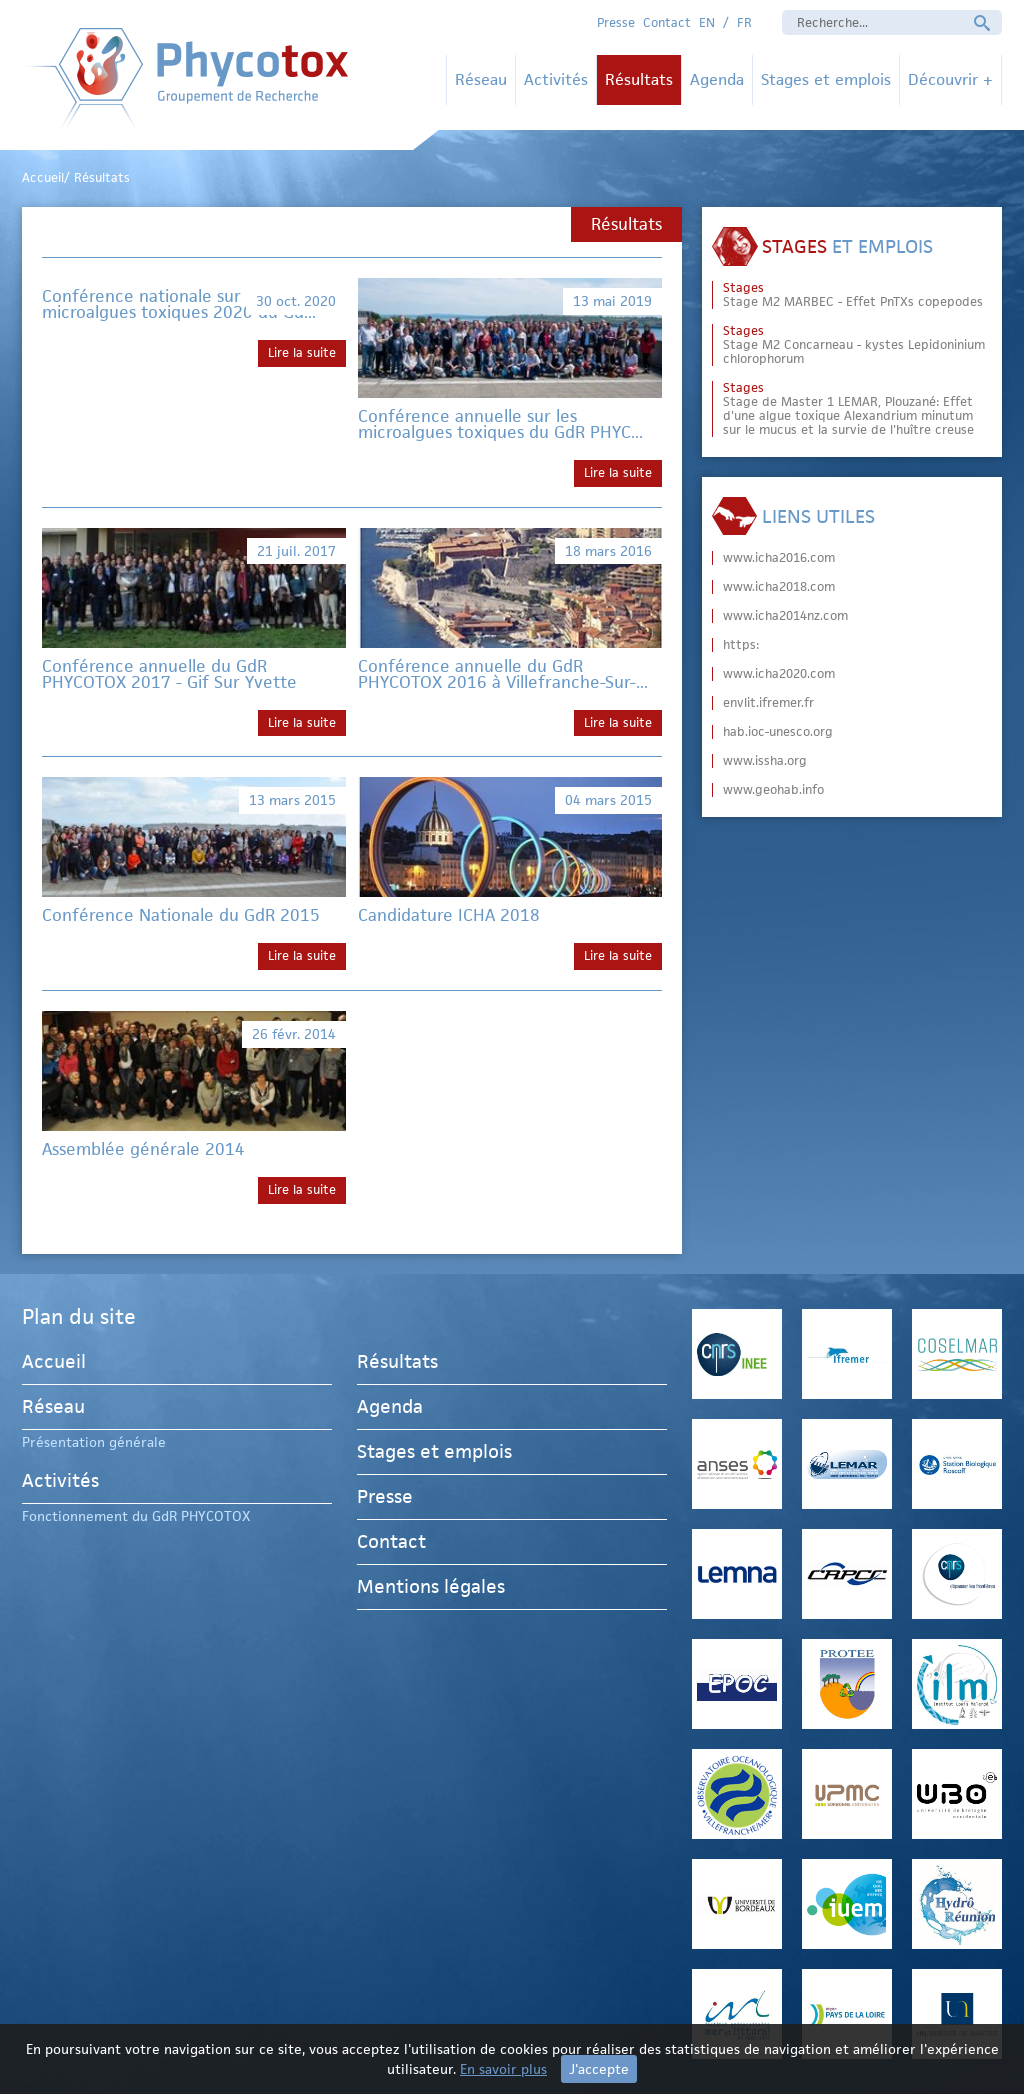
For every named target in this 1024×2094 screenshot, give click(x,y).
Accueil (54, 1364)
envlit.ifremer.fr (768, 703)
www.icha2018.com (779, 587)
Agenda (717, 79)
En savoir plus (503, 2069)
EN (707, 22)
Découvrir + (950, 79)
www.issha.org (765, 761)
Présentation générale (94, 1442)
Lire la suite (302, 352)
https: (741, 645)
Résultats (639, 79)
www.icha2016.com (779, 558)
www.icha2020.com (779, 674)
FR (744, 22)
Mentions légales (431, 1586)
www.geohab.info (773, 790)
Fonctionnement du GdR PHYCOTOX (136, 1516)
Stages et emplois (826, 79)
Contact (667, 22)
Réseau (481, 79)
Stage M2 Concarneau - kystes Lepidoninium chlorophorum (854, 345)
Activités (556, 79)
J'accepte (599, 2069)
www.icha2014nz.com (785, 616)
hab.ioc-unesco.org (778, 732)
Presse (616, 22)
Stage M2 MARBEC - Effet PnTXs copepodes (853, 295)
